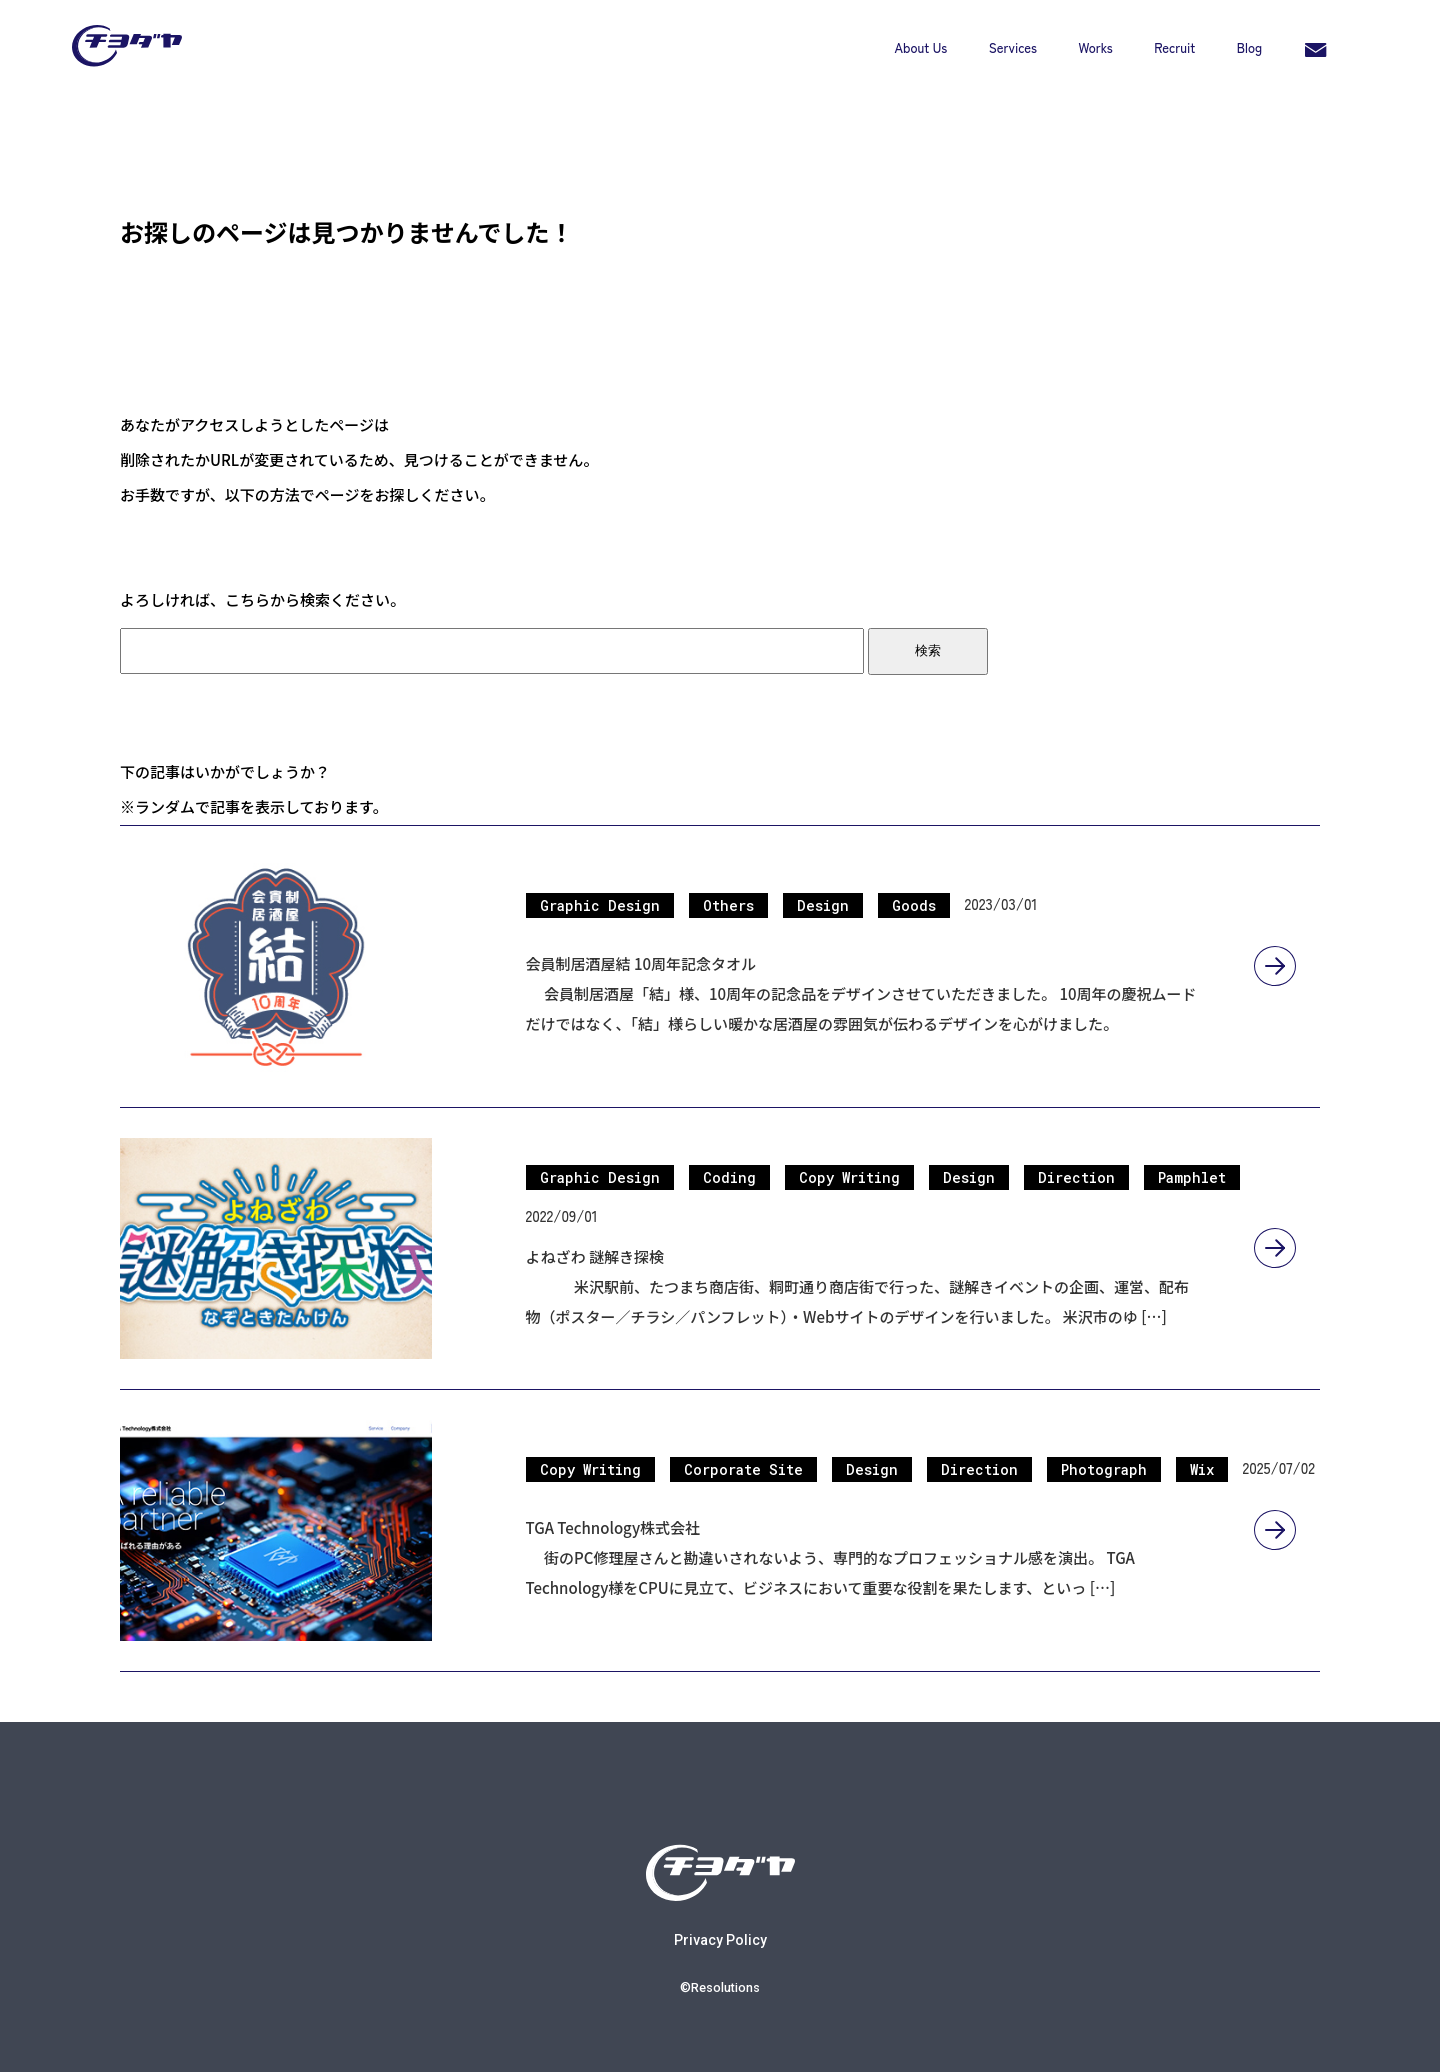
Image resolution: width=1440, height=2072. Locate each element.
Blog (1249, 47)
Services (1013, 47)
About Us (921, 47)
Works (1096, 47)
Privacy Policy (720, 1923)
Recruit (1174, 47)
